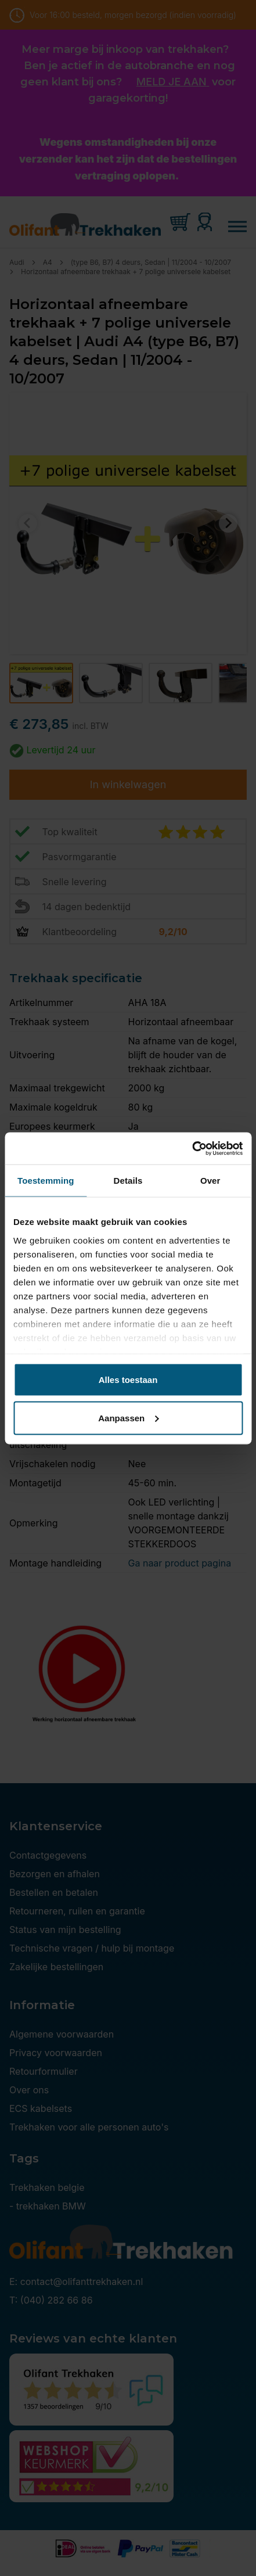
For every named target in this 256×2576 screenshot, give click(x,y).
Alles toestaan (128, 1380)
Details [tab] (128, 1180)
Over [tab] (210, 1180)
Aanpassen (128, 1417)
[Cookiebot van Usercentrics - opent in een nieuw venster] (192, 1148)
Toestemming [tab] (45, 1180)
